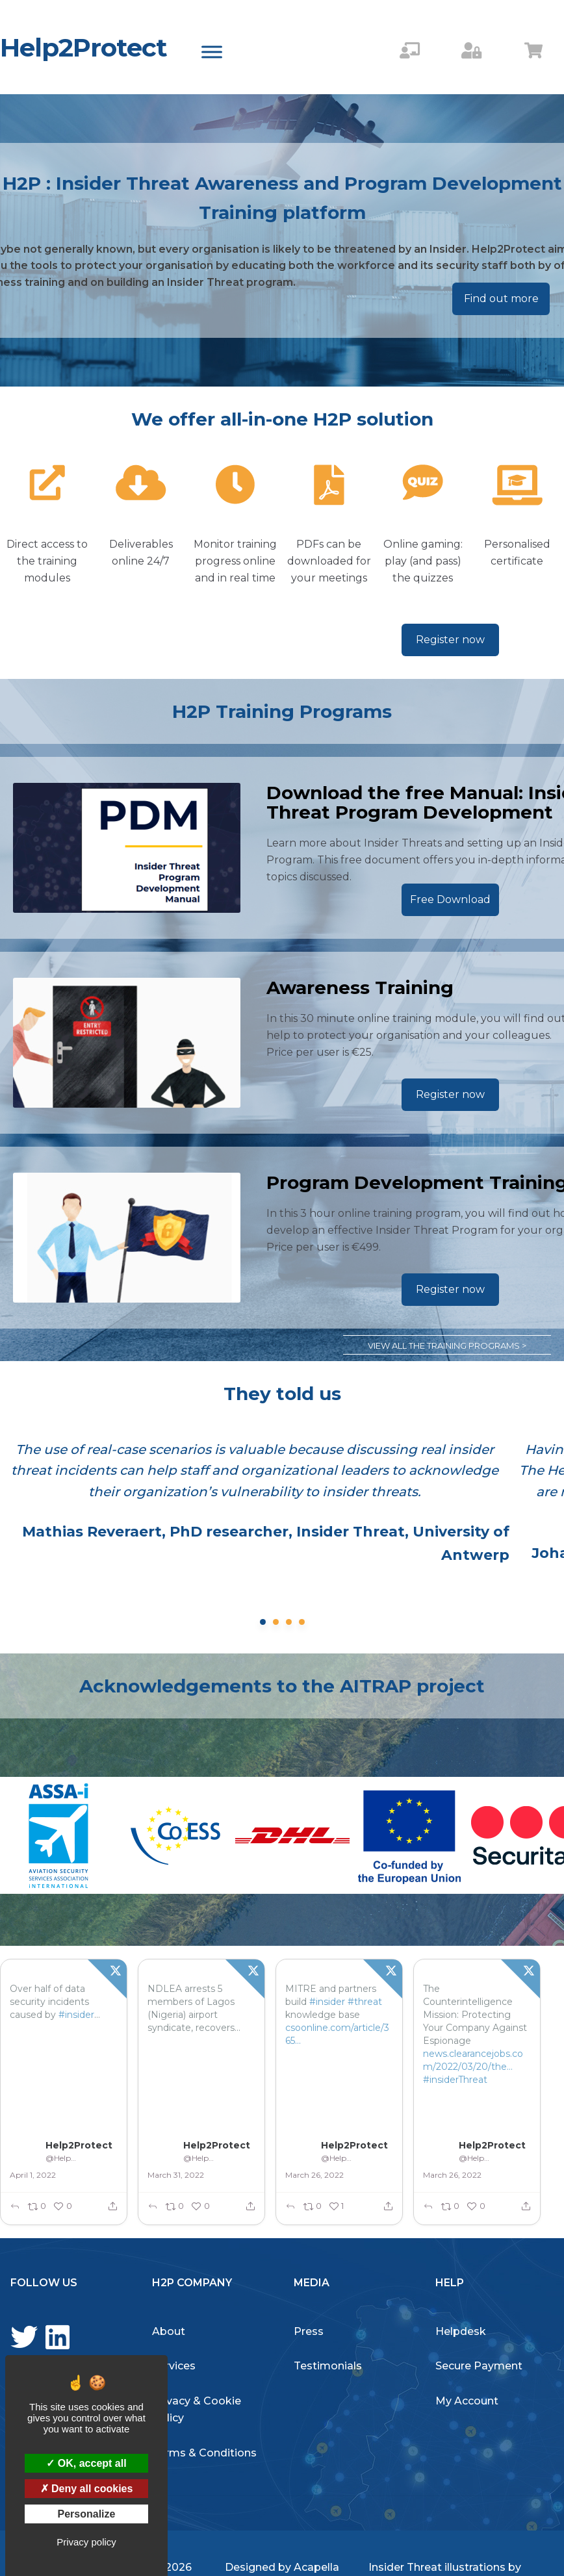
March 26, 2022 (314, 2175)
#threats (29, 2028)
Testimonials (328, 2366)
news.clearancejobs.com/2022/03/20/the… (473, 2060)
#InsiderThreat (42, 2066)
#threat (365, 2002)
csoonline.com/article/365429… (337, 2034)
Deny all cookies (86, 2488)
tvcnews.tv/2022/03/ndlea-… (200, 2073)
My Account (466, 2401)
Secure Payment (478, 2366)
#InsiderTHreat (181, 2092)
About (168, 2331)
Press (309, 2331)
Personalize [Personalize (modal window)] (87, 2513)
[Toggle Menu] (211, 51)
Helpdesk (460, 2331)
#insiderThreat (455, 2079)
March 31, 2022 (175, 2175)
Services (174, 2366)
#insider (76, 2015)
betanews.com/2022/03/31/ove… (61, 2047)
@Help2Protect (62, 2158)
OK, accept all (86, 2463)
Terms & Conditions (204, 2453)
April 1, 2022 (33, 2175)
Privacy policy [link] (86, 2541)
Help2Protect (83, 47)
